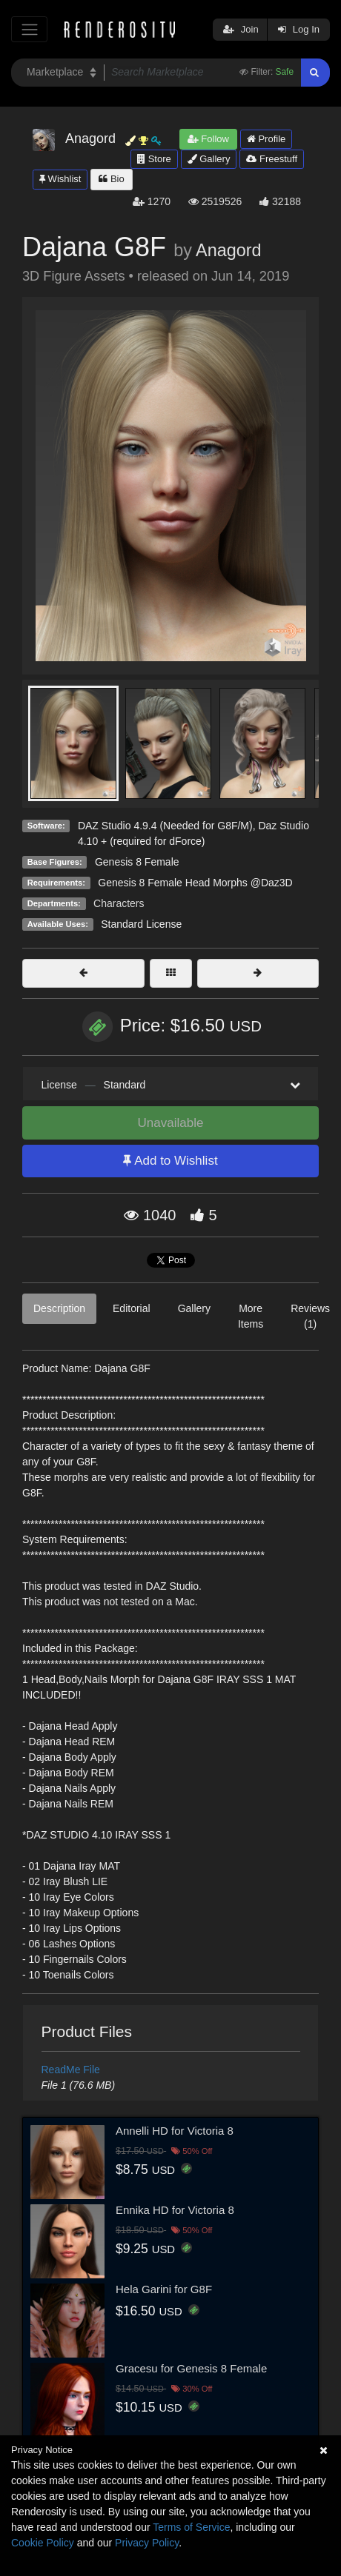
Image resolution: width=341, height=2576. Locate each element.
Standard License (141, 924)
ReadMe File (71, 2069)
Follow (208, 138)
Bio (111, 178)
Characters (118, 903)
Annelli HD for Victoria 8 (175, 2130)
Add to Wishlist (170, 1161)
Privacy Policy (147, 2543)
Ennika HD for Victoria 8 (175, 2210)
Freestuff (271, 158)
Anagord (228, 250)
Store (154, 158)
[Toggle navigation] (29, 29)
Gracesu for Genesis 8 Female (191, 2368)
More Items (250, 1316)
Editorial (131, 1308)
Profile (266, 138)
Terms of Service (191, 2527)
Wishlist (60, 178)
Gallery (209, 158)
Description (59, 1308)
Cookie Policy (42, 2543)
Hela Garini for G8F (164, 2289)
